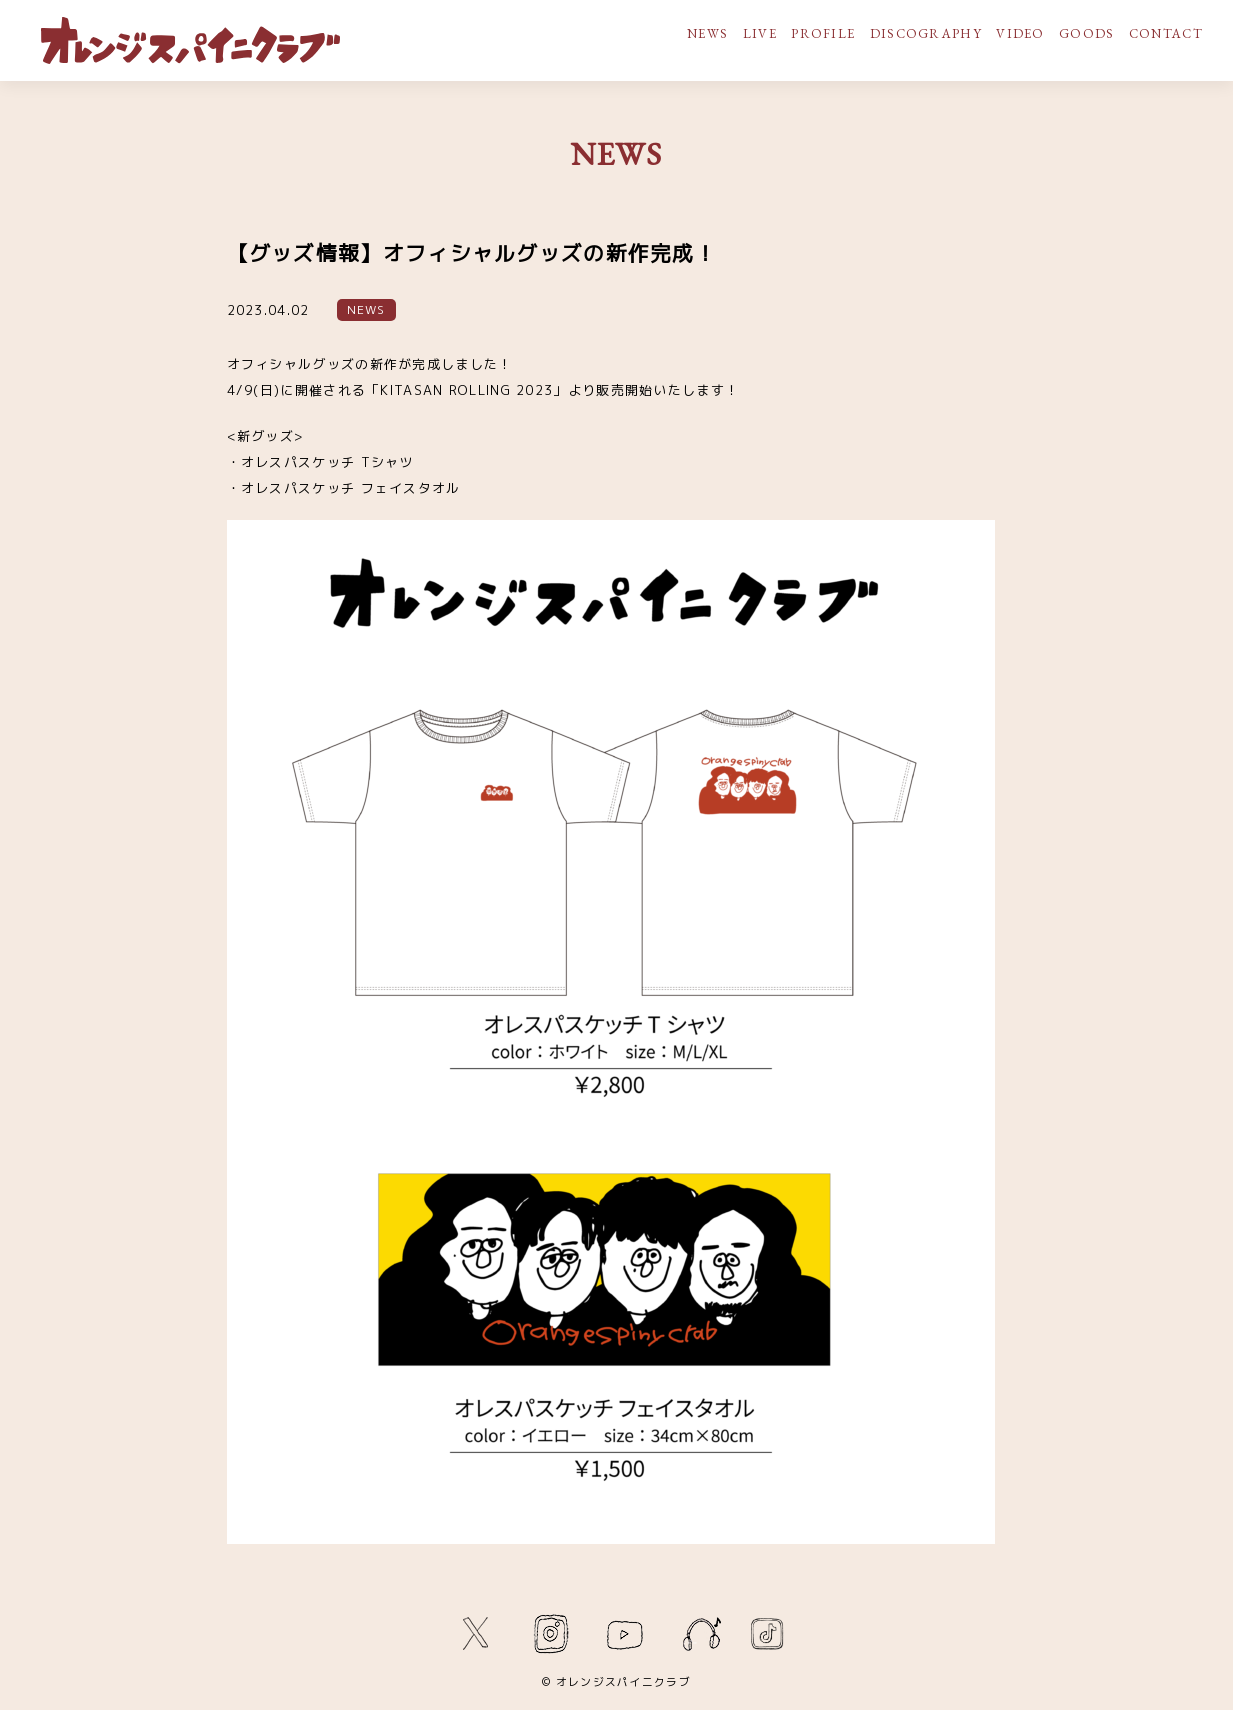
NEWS (707, 33)
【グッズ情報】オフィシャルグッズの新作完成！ (472, 253)
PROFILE (823, 33)
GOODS (1087, 33)
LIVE (760, 33)
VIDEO (1020, 33)
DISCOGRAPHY (926, 33)
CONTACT (1166, 33)
